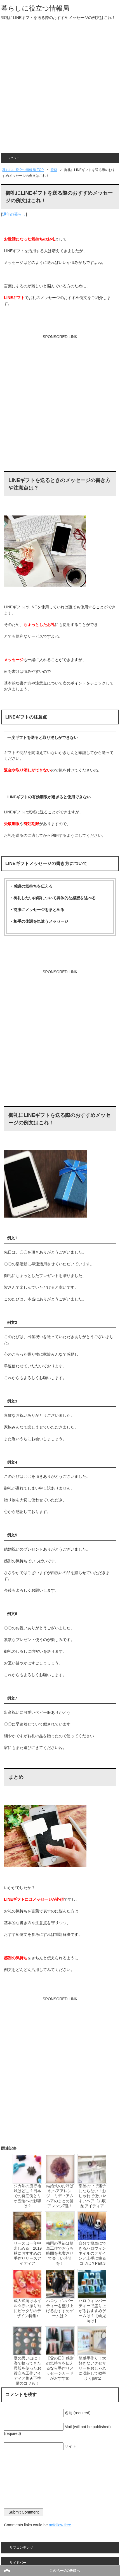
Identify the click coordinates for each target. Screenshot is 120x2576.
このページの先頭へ (65, 2571)
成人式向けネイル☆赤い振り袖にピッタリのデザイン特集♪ (27, 2308)
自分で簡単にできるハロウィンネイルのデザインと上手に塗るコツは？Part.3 (92, 2253)
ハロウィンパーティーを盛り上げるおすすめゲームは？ (60, 2308)
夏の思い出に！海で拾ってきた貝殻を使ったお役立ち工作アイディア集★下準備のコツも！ (27, 2370)
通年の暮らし (14, 214)
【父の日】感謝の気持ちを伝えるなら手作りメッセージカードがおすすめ (60, 2368)
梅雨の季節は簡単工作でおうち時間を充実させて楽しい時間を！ (60, 2253)
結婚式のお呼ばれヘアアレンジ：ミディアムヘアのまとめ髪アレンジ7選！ (60, 2196)
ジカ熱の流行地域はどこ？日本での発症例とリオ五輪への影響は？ (27, 2196)
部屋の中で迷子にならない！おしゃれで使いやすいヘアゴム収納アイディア (92, 2196)
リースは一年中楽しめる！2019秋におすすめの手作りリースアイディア (27, 2253)
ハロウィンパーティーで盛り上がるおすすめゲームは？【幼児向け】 (92, 2310)
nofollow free (60, 2525)
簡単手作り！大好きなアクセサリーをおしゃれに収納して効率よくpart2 (92, 2368)
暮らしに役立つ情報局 (35, 8)
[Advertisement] (60, 90)
